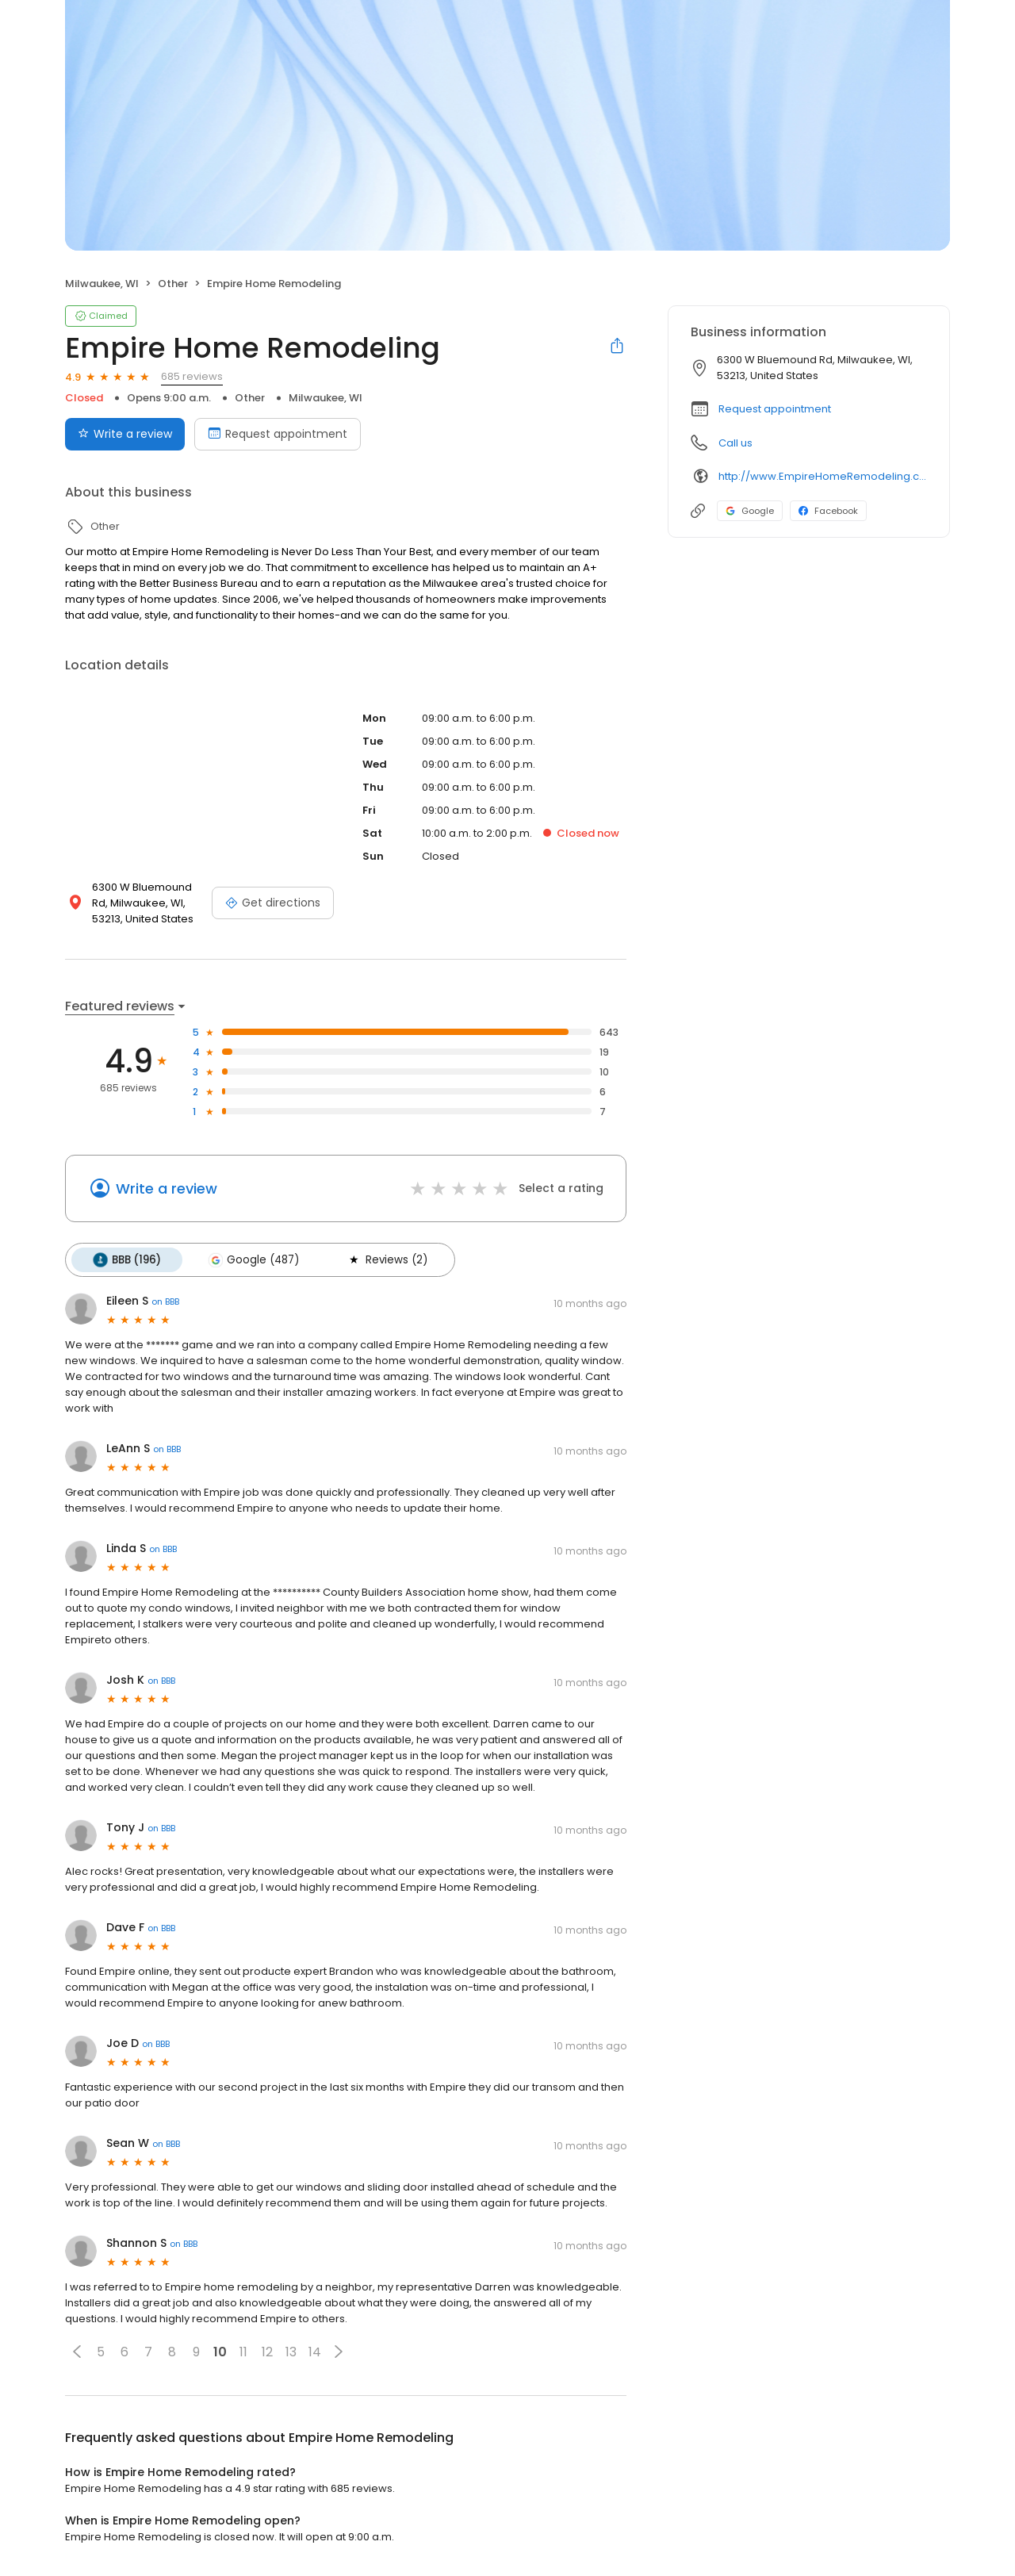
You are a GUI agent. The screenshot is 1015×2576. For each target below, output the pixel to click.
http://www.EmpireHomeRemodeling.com (822, 476)
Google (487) (251, 1259)
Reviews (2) (383, 1259)
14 (314, 2351)
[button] (77, 2351)
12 (267, 2351)
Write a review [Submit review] (125, 434)
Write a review (166, 1188)
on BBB (165, 1300)
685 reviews (192, 376)
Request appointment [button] (774, 408)
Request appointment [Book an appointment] (277, 434)
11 (243, 2351)
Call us (735, 442)
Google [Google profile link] (750, 510)
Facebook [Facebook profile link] (828, 510)
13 (291, 2351)
